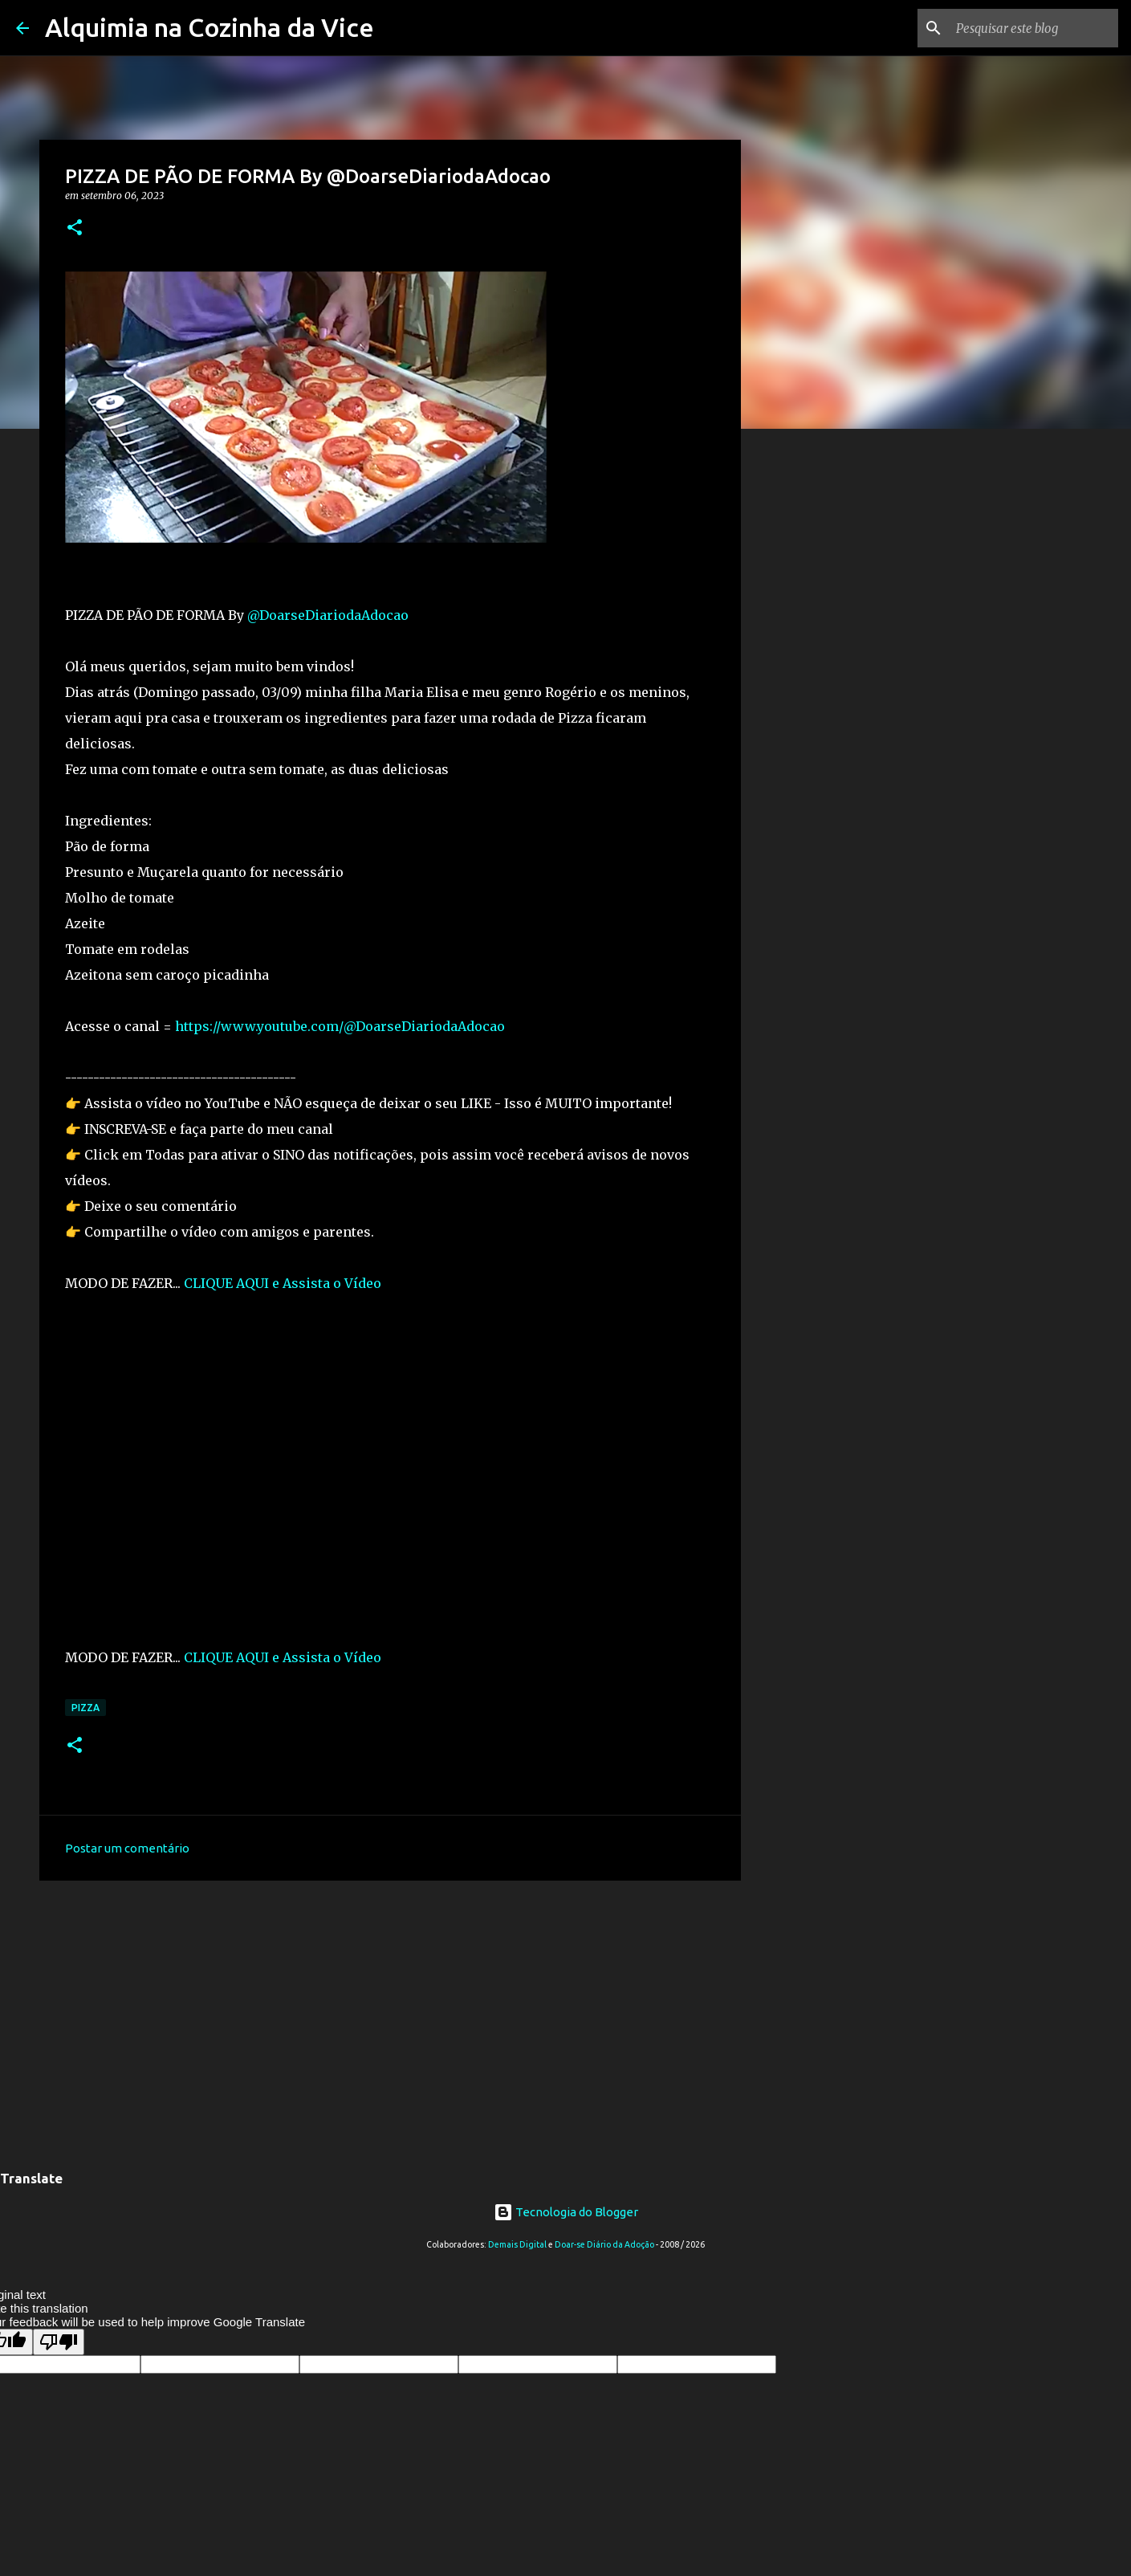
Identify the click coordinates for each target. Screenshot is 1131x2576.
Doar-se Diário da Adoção (604, 2244)
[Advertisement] (390, 2017)
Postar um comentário (127, 1848)
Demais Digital (517, 2244)
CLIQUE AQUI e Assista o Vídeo (282, 1283)
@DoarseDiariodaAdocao (328, 615)
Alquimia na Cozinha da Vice (209, 27)
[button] (74, 228)
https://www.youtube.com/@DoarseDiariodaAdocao (340, 1026)
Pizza (85, 1707)
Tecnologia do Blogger (566, 2212)
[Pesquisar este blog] (1034, 28)
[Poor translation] (58, 2342)
